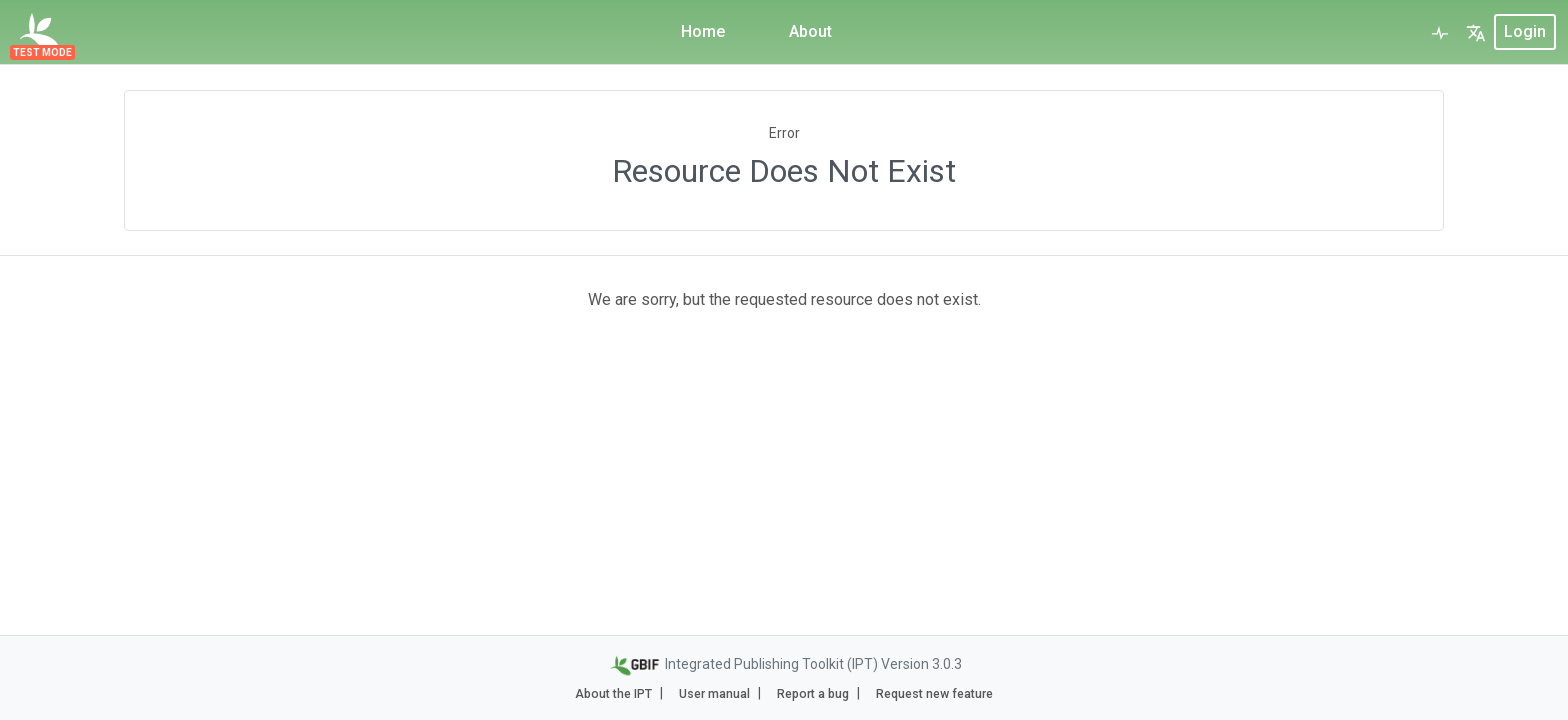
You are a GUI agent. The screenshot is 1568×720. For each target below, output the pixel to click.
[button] (1476, 32)
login (1525, 31)
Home (703, 31)
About (810, 31)
